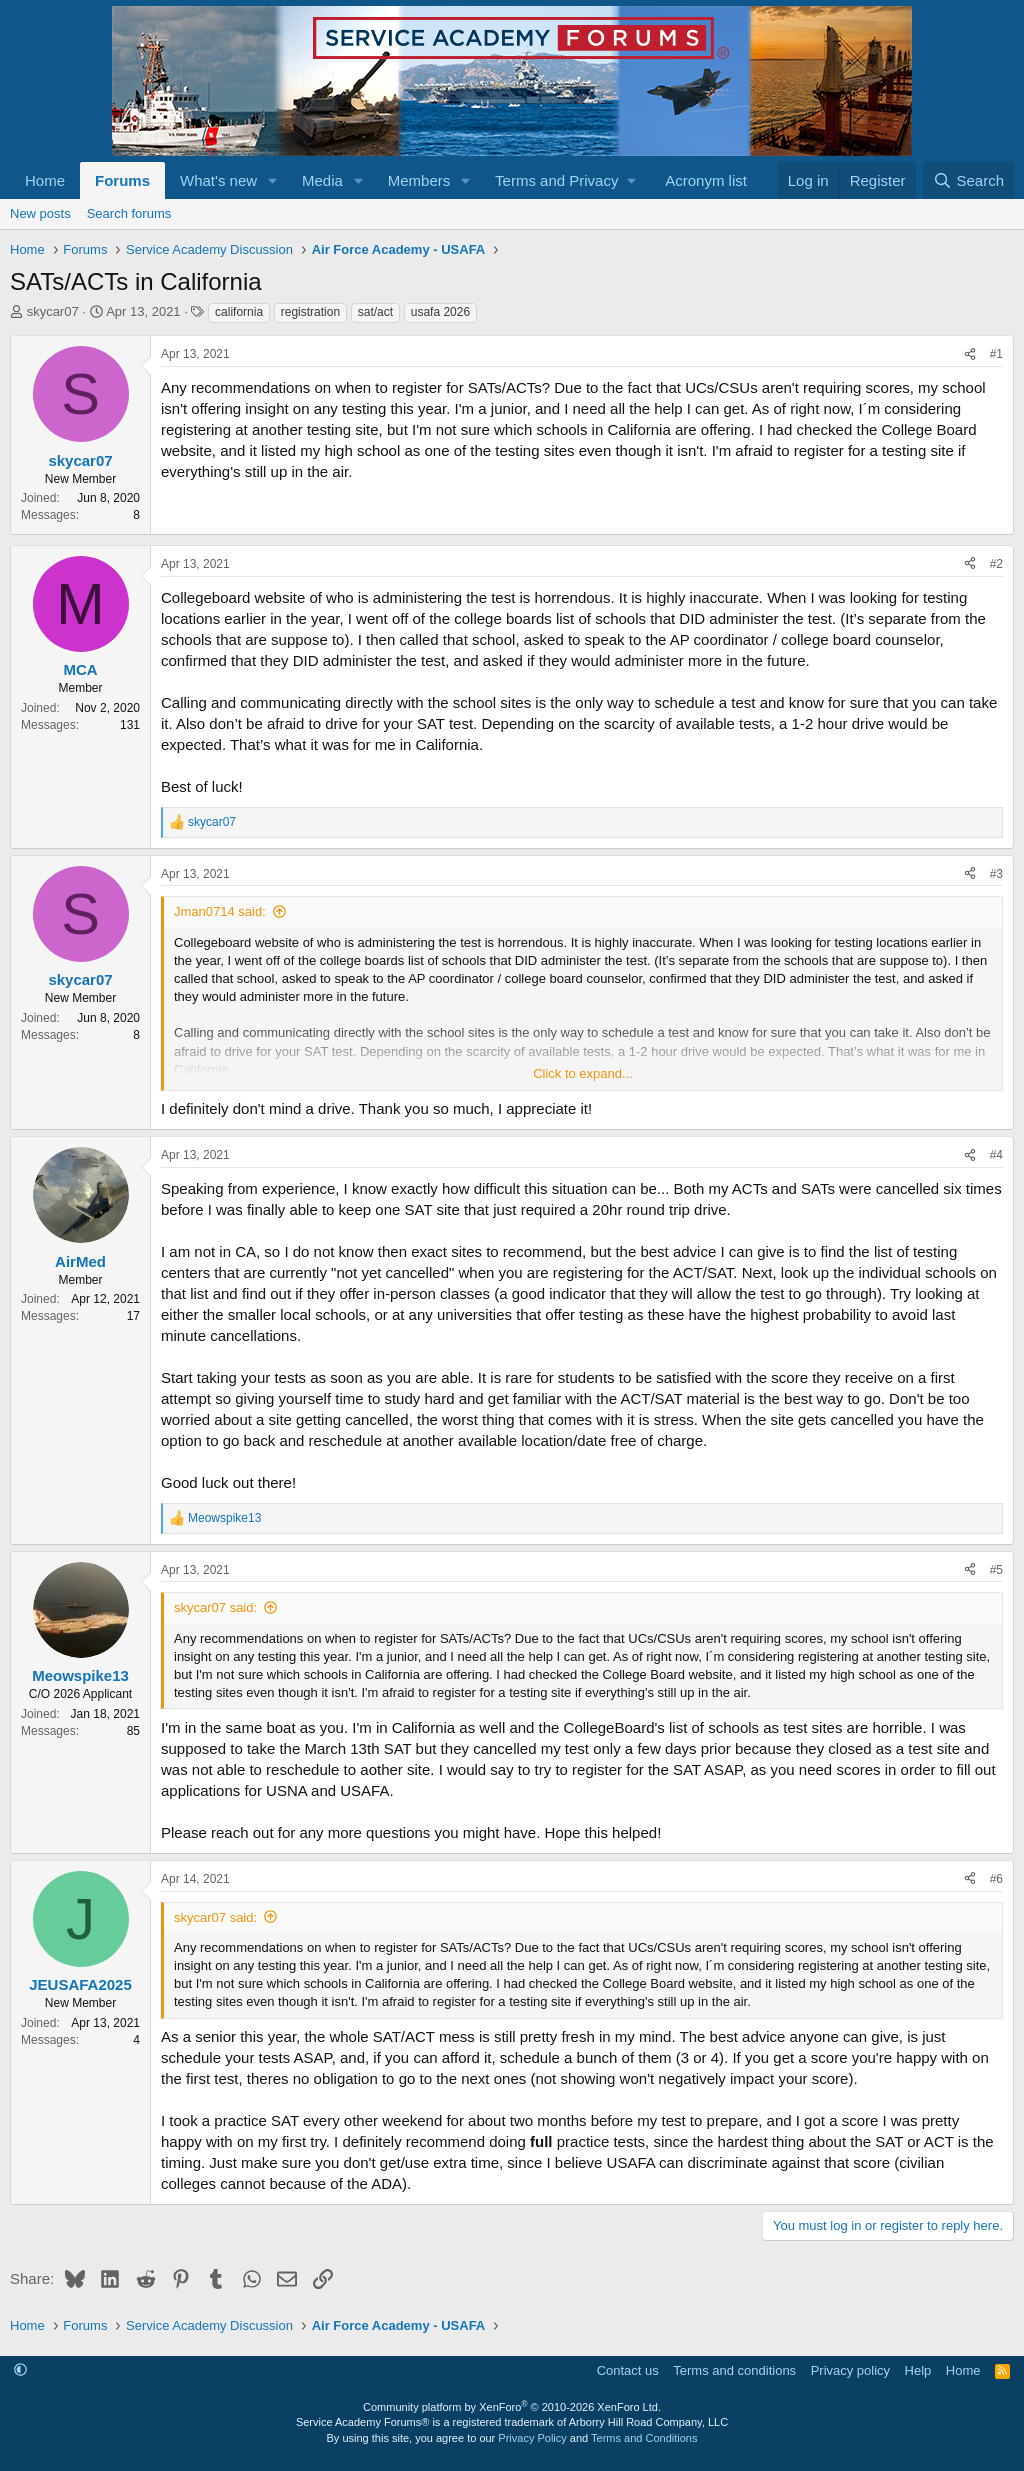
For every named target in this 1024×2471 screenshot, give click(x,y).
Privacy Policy (532, 2438)
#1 (996, 354)
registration (310, 312)
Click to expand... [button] (583, 1073)
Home (45, 180)
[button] (273, 180)
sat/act (375, 312)
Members (419, 180)
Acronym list (706, 180)
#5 (996, 1570)
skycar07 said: (215, 1607)
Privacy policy (850, 2370)
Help (918, 2370)
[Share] (970, 354)
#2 (996, 564)
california (239, 312)
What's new (218, 180)
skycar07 (53, 311)
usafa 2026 (440, 312)
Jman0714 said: (220, 911)
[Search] (968, 180)
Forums (122, 180)
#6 (996, 1879)
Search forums (129, 213)
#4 (996, 1155)
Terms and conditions (734, 2370)
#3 (996, 874)
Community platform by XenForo (512, 2407)
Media (322, 180)
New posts (40, 213)
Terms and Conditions (644, 2438)
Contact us (628, 2370)
